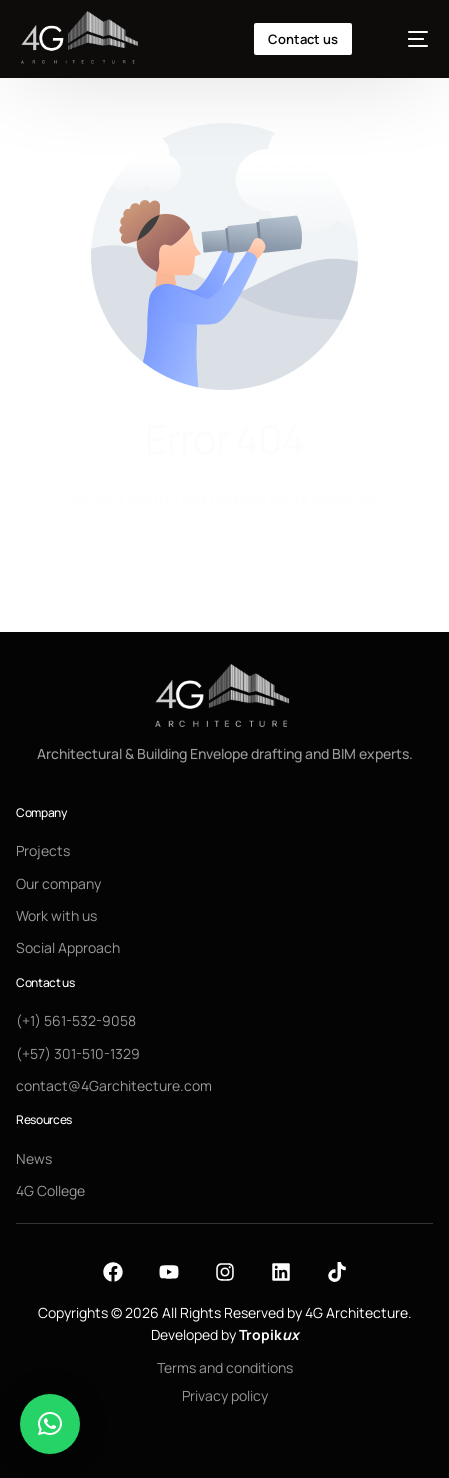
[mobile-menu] (406, 39)
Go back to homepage (225, 574)
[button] (50, 1424)
